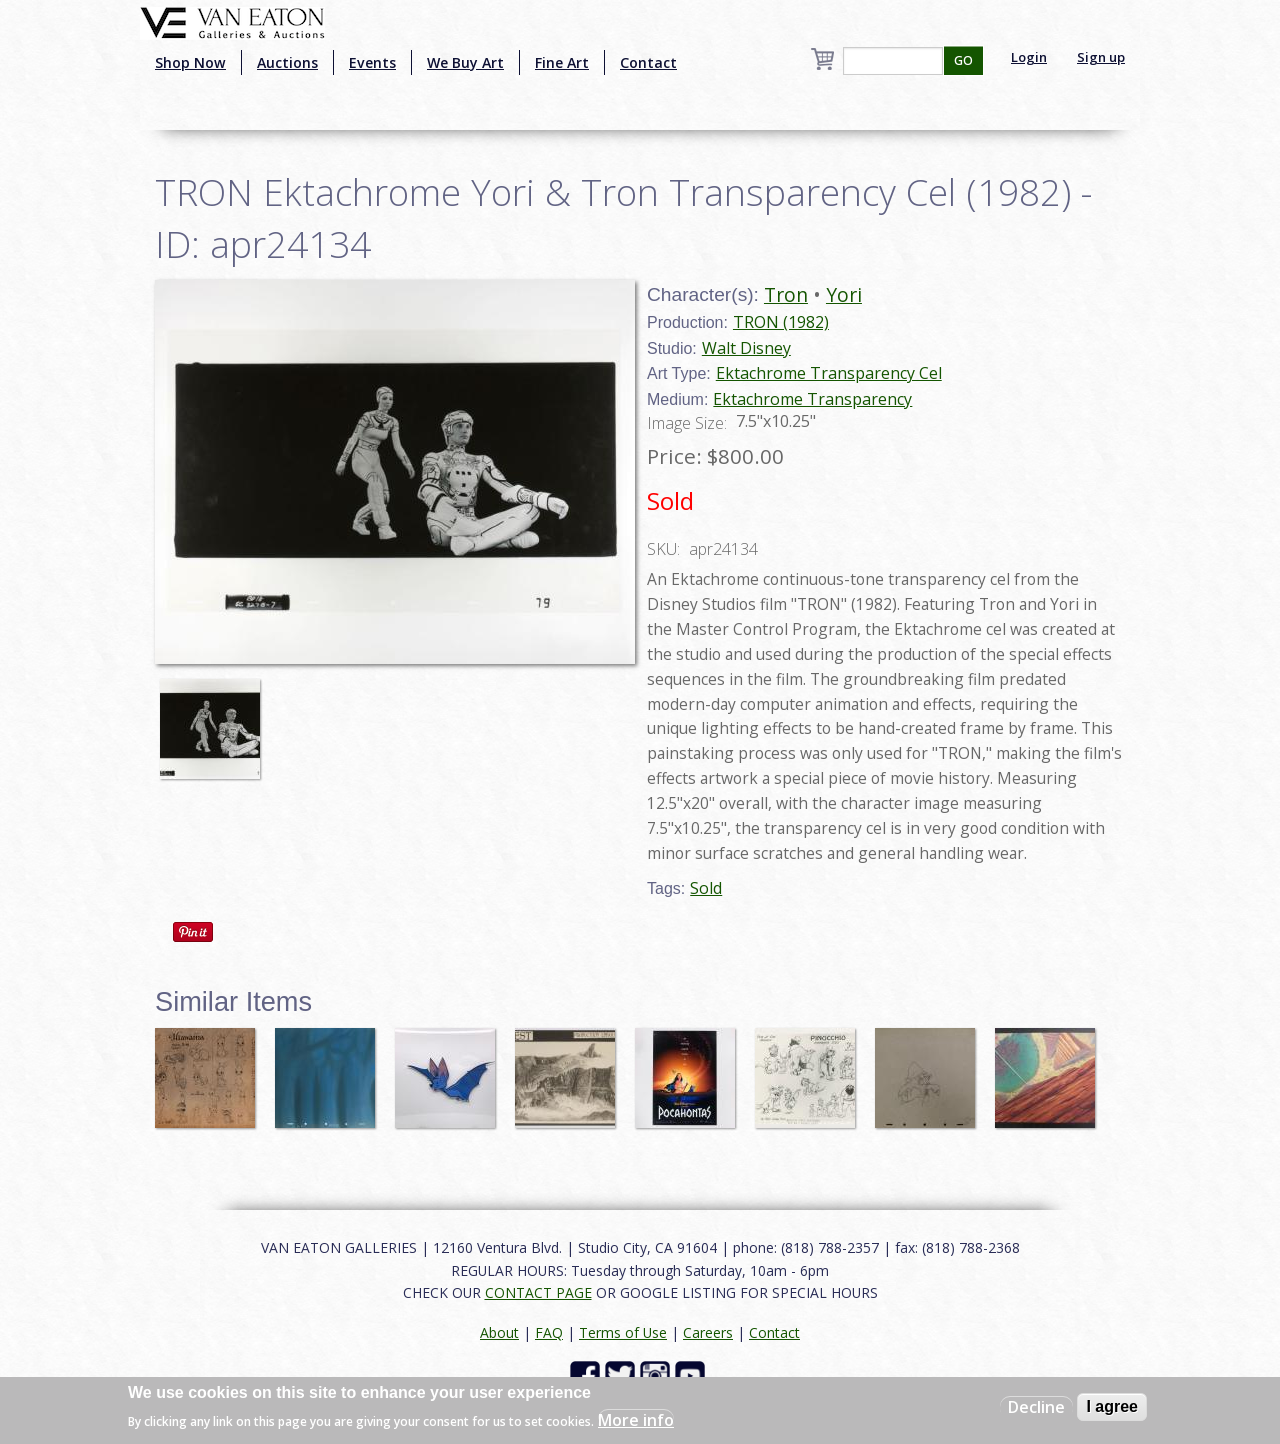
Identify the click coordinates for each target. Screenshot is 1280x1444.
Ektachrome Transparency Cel (829, 373)
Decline (1036, 1407)
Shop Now (190, 62)
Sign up (1101, 57)
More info (636, 1420)
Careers (708, 1332)
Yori (844, 294)
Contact (648, 62)
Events (372, 62)
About (499, 1332)
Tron (786, 294)
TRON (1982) (781, 322)
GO (963, 60)
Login (1029, 57)
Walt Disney (746, 348)
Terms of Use (623, 1332)
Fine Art (562, 62)
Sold (706, 888)
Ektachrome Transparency (812, 399)
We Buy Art (465, 62)
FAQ (549, 1332)
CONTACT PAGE (538, 1292)
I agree (1112, 1406)
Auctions (287, 62)
